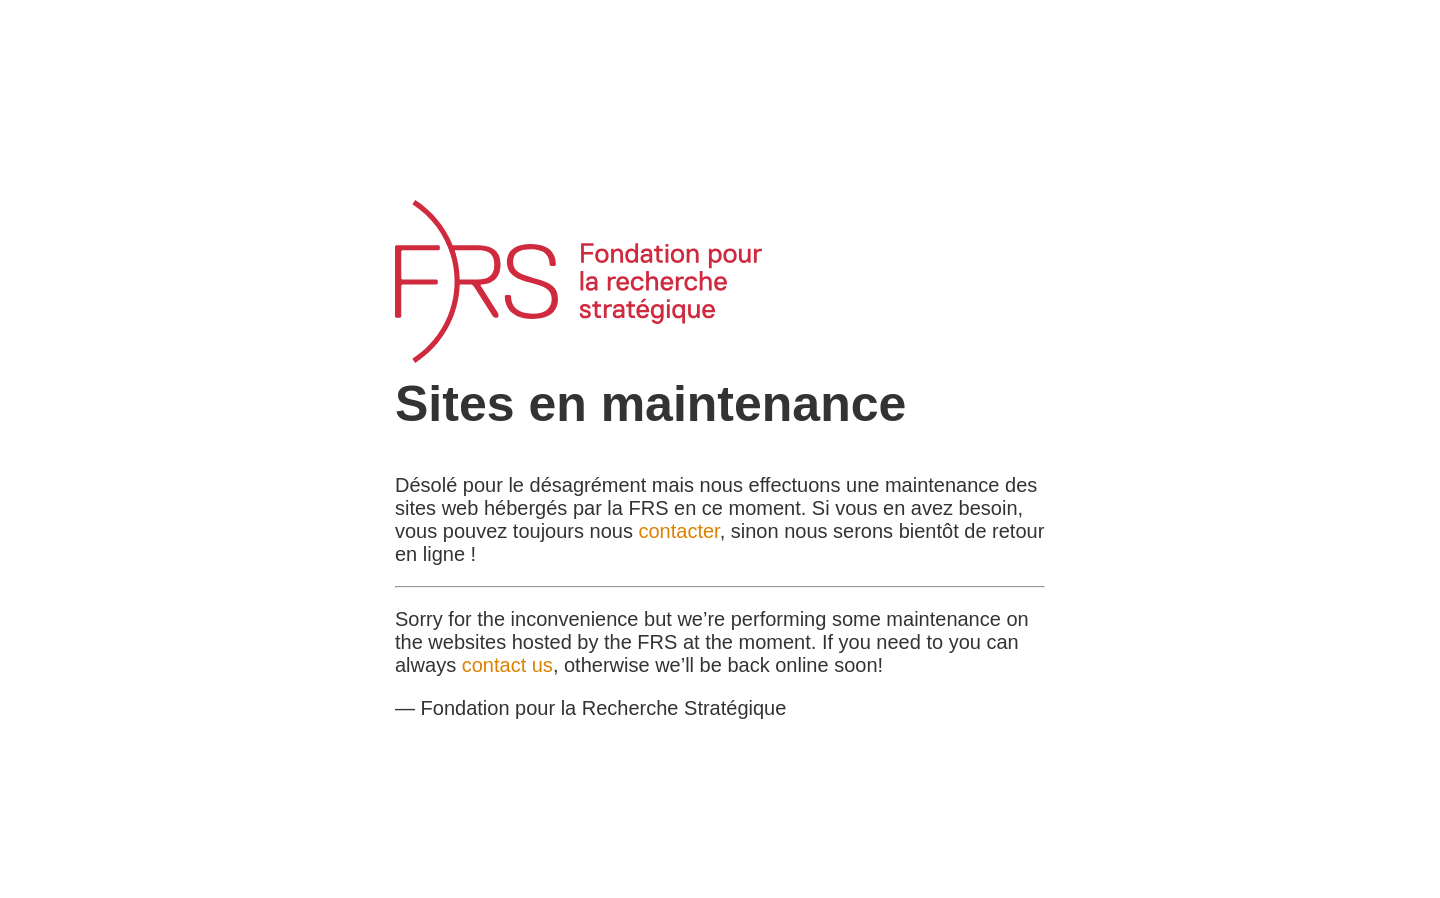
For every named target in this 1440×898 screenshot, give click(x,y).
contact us (507, 665)
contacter (679, 531)
